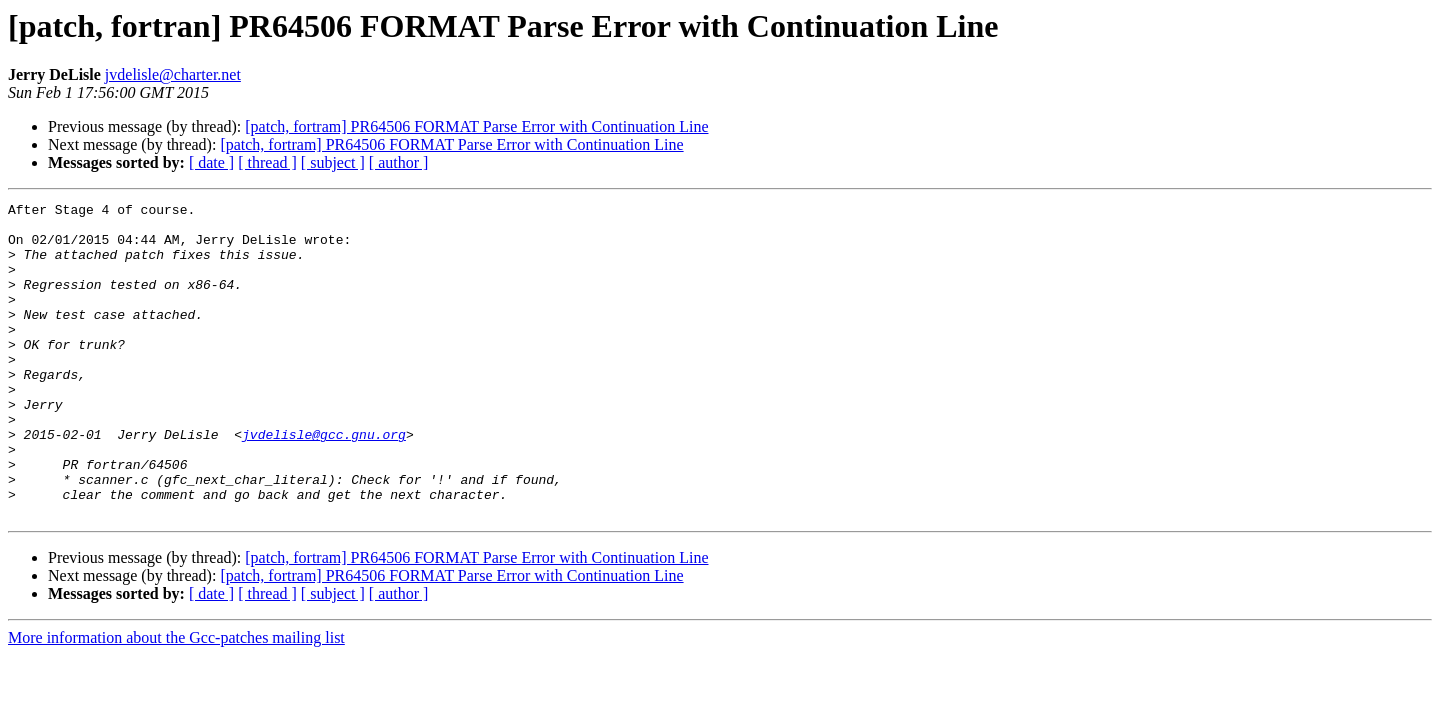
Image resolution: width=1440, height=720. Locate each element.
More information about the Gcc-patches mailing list (176, 700)
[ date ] (211, 162)
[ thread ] (267, 162)
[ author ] (399, 162)
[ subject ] (333, 162)
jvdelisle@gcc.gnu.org (324, 482)
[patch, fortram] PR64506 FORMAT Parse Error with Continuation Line (476, 126)
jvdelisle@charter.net (173, 74)
